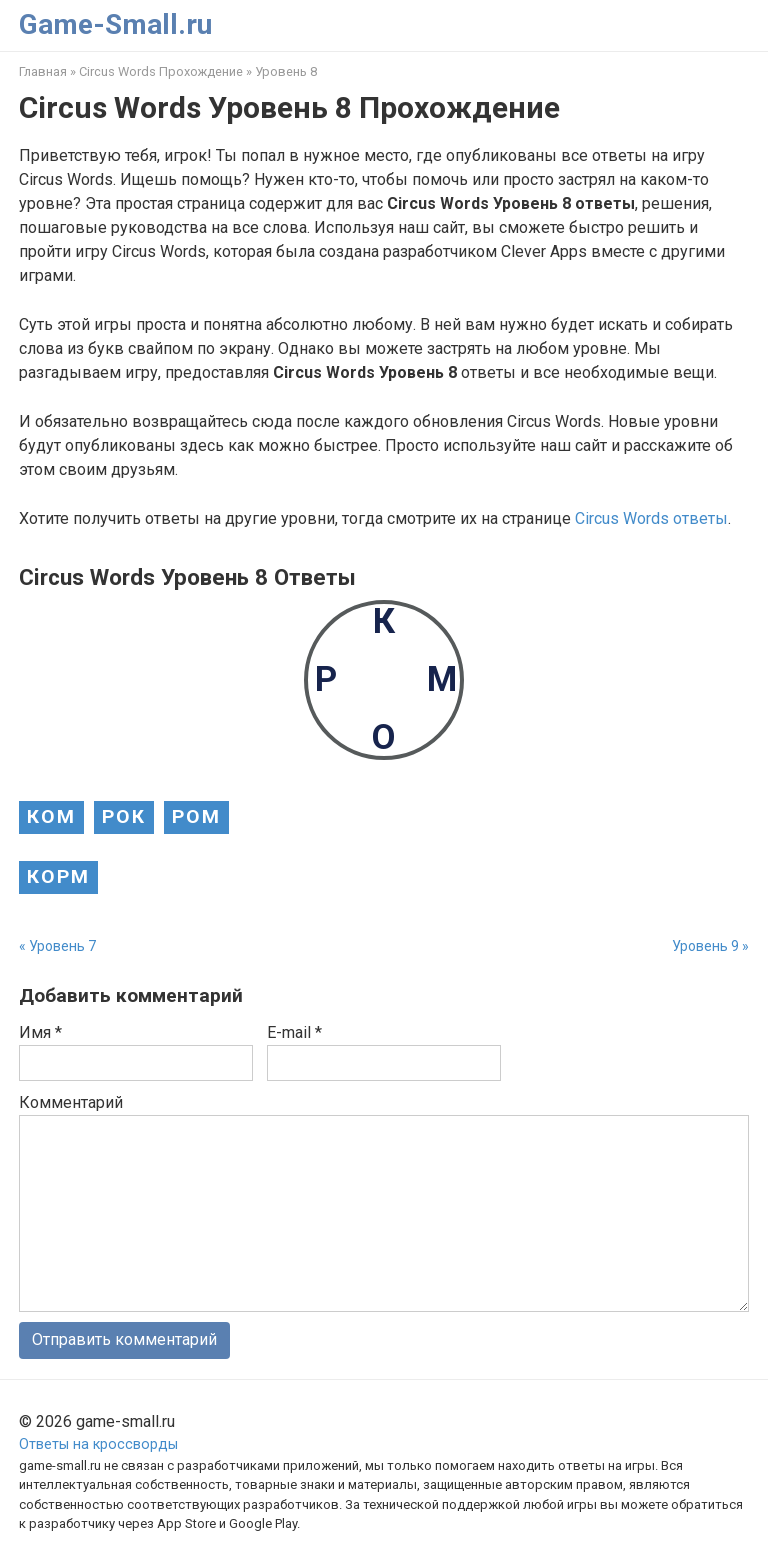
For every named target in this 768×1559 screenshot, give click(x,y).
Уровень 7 (62, 946)
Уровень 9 (705, 946)
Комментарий (71, 1102)
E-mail (294, 1032)
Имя (40, 1032)
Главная (43, 71)
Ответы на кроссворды (98, 1444)
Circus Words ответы (651, 518)
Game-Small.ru (115, 24)
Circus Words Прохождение (161, 71)
